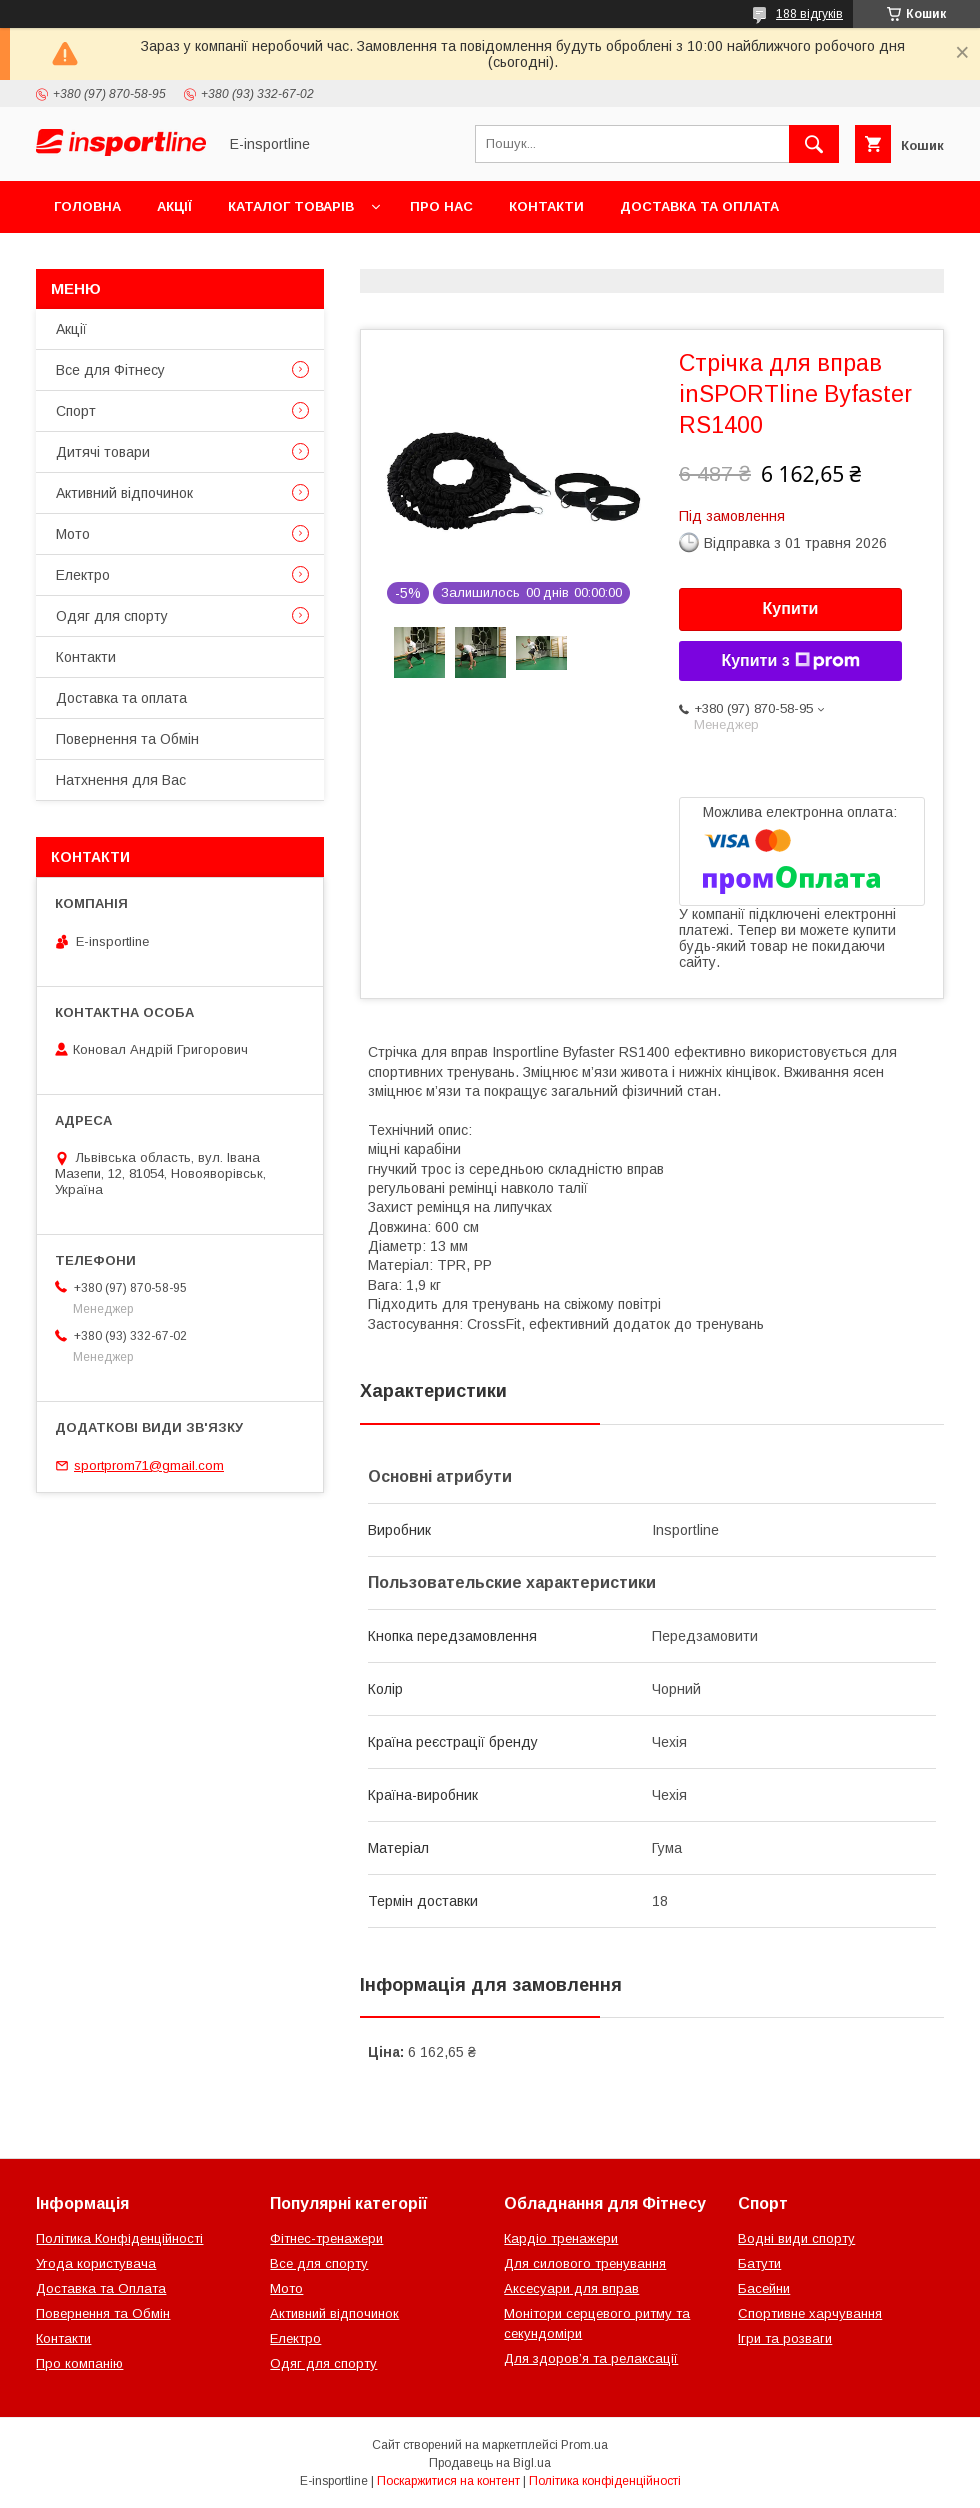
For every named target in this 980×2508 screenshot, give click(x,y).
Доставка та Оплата (101, 2288)
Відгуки (287, 258)
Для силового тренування (585, 2263)
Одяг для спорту (112, 616)
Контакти (546, 206)
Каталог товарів (291, 206)
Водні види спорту (796, 2238)
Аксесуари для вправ (571, 2288)
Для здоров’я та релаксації (591, 2358)
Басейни (764, 2288)
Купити (791, 608)
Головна (87, 206)
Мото (73, 534)
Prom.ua (584, 2445)
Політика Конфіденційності (119, 2238)
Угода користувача (96, 2263)
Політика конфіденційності (605, 2481)
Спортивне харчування (810, 2313)
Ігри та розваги (785, 2338)
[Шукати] (814, 144)
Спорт (76, 411)
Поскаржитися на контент (448, 2481)
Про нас (441, 206)
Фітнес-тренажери (326, 2238)
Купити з (790, 661)
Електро (83, 575)
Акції (174, 206)
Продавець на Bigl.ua (490, 2463)
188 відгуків (809, 14)
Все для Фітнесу (110, 370)
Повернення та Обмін (138, 258)
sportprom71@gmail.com (149, 1465)
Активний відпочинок (124, 493)
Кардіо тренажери (561, 2238)
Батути (759, 2263)
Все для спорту (319, 2263)
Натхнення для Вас (121, 780)
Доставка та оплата (699, 206)
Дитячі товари (103, 452)
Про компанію (79, 2363)
